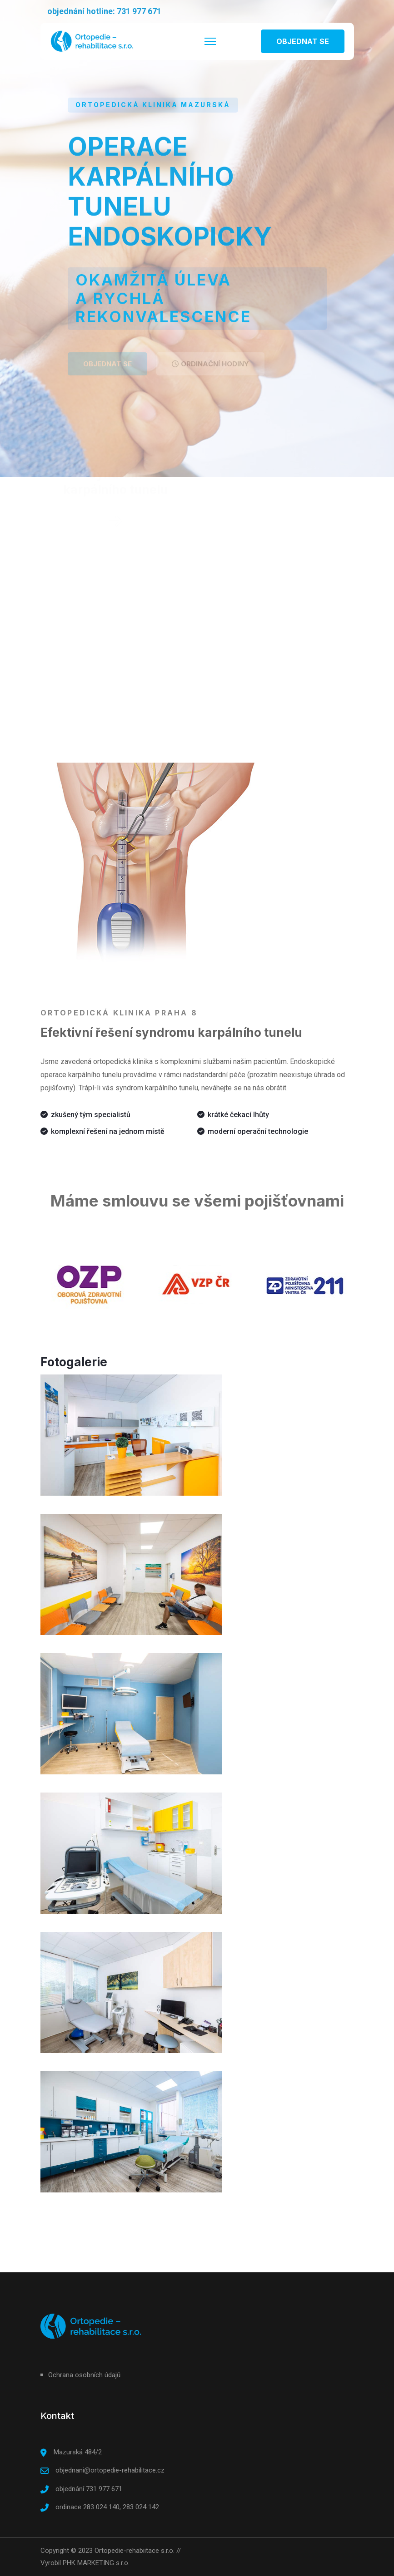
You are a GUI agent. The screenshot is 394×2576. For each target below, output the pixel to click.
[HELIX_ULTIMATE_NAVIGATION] (210, 41)
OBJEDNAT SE (302, 41)
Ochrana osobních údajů (84, 2375)
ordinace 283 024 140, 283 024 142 (107, 2507)
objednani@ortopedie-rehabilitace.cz (110, 2470)
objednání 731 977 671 (88, 2489)
